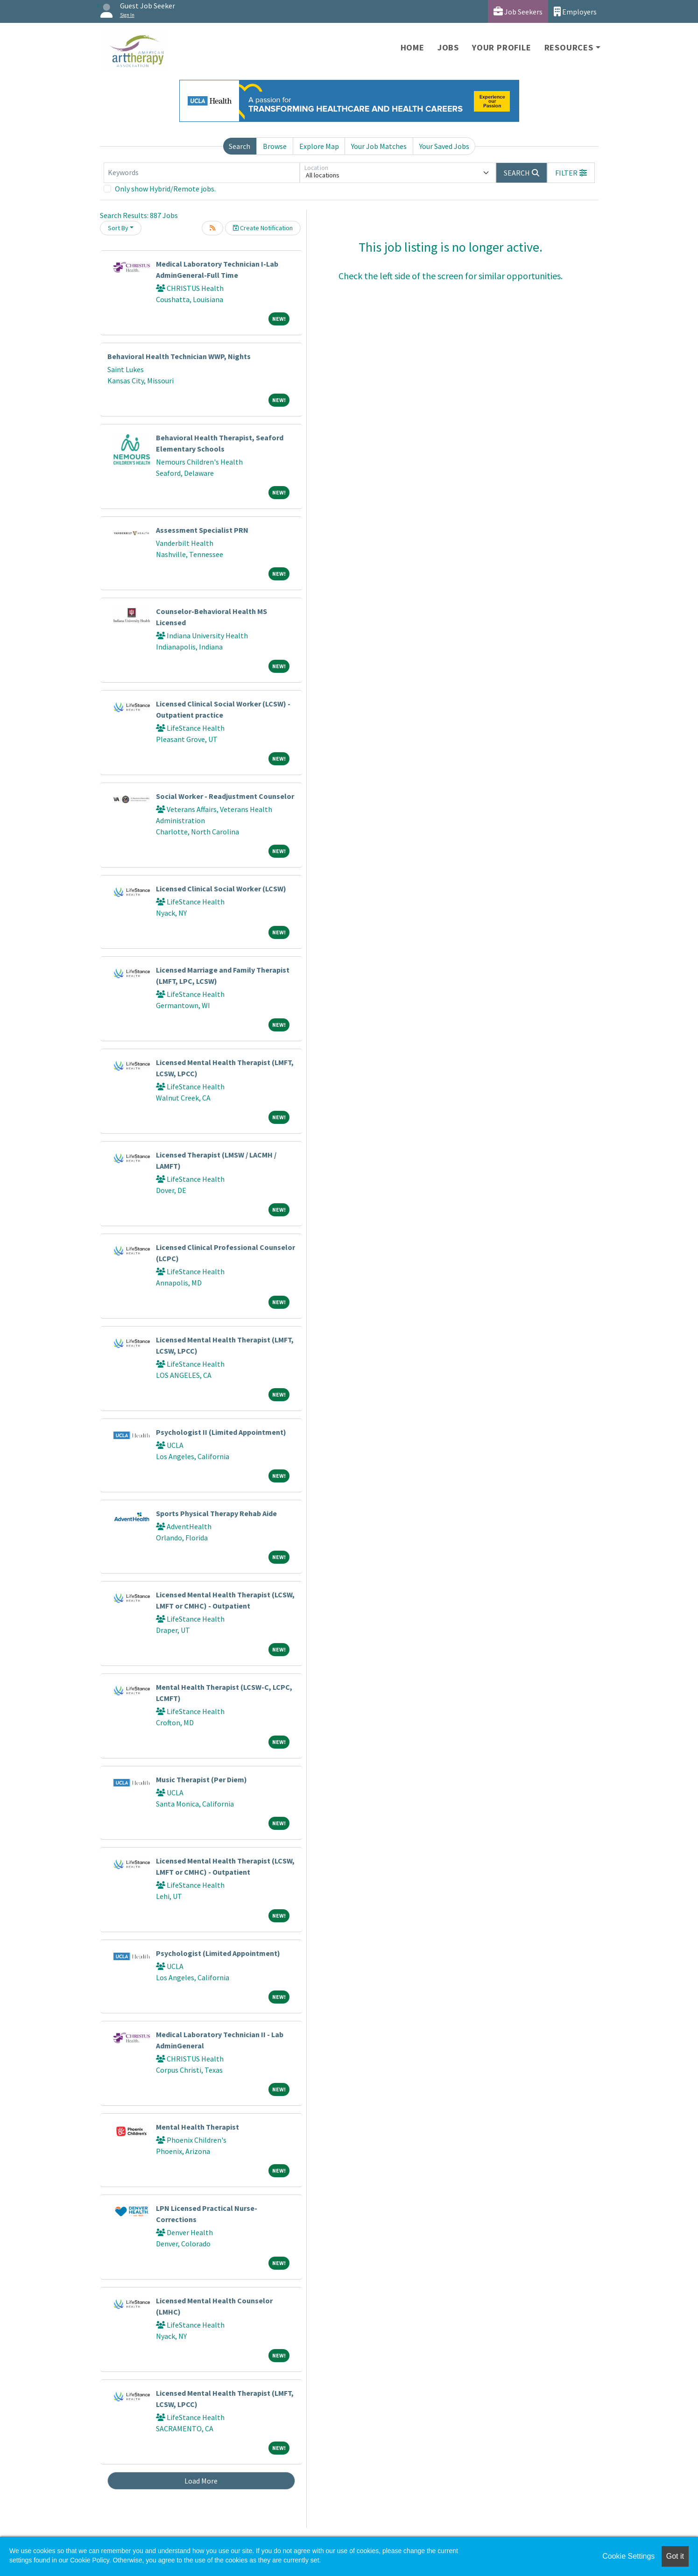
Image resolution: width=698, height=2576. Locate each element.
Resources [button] (568, 47)
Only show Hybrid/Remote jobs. (165, 188)
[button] (571, 172)
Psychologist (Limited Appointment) (218, 1953)
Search (239, 146)
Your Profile (501, 47)
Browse (275, 146)
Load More (201, 2480)
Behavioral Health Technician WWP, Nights (179, 356)
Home (412, 47)
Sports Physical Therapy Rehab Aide (216, 1513)
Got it (675, 2556)
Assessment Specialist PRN (202, 530)
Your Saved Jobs (444, 146)
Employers (575, 11)
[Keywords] (202, 172)
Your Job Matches (379, 146)
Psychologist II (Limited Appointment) (221, 1432)
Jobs (448, 47)
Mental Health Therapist (197, 2126)
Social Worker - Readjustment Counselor (225, 796)
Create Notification (263, 228)
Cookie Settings (628, 2556)
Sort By (118, 228)
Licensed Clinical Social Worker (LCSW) (221, 888)
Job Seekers (518, 11)
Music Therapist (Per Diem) (201, 1779)
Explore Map (319, 146)
